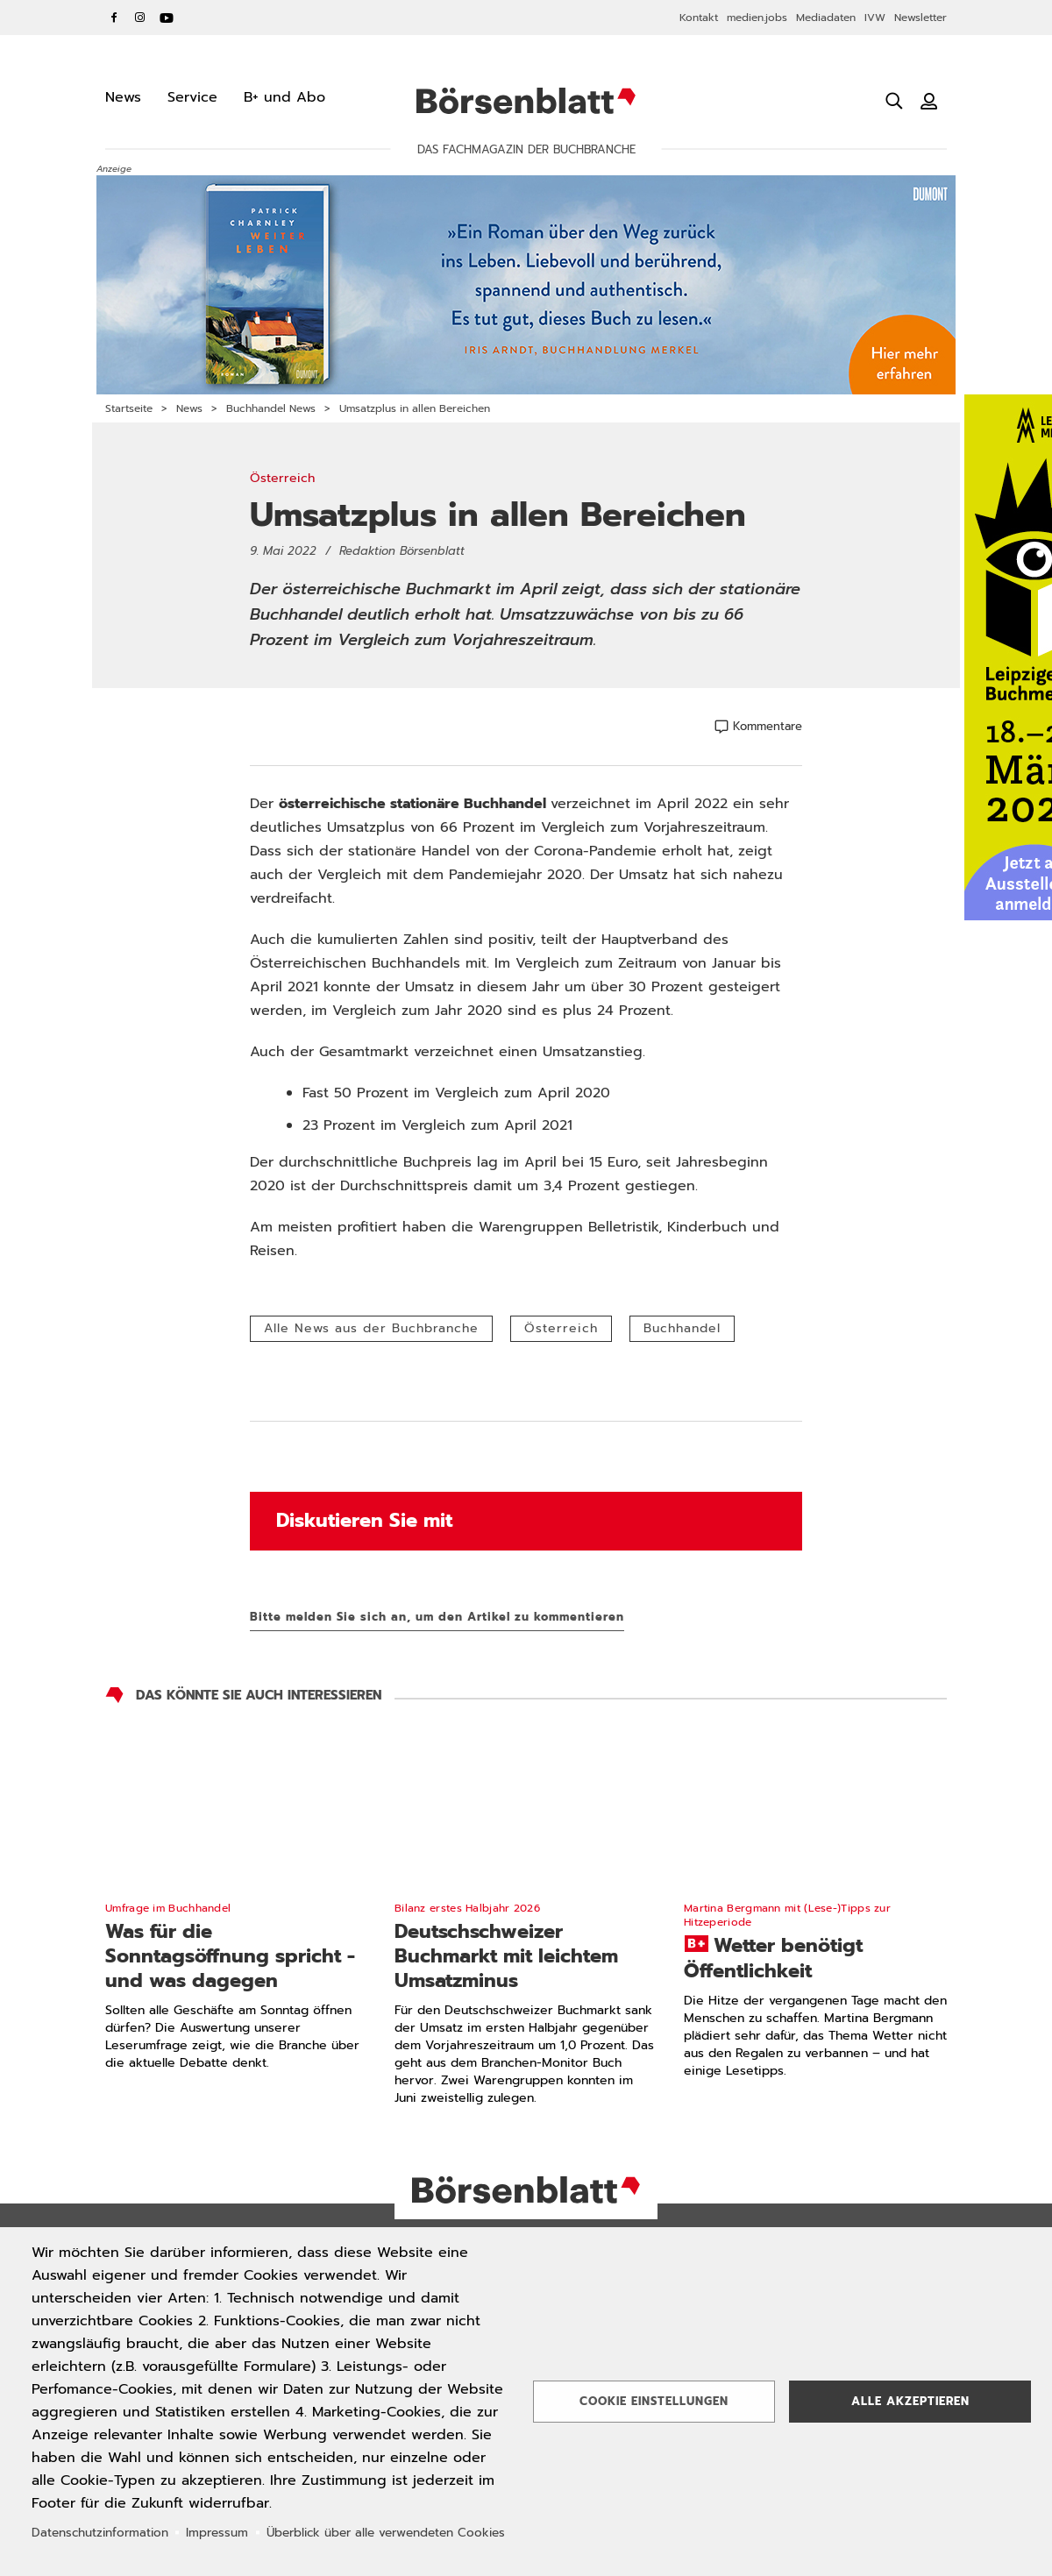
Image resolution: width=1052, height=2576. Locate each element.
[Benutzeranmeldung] (929, 100)
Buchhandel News (271, 408)
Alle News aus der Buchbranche (371, 1328)
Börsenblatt (526, 101)
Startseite (129, 408)
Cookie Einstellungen (654, 2401)
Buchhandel (682, 1328)
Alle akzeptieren (910, 2401)
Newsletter (920, 17)
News (189, 408)
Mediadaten (826, 17)
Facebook (114, 17)
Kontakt (698, 17)
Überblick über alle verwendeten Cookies (386, 2532)
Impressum (217, 2532)
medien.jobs (757, 17)
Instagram (140, 17)
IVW (874, 17)
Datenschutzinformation (100, 2532)
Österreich (561, 1328)
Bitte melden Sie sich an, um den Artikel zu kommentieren (437, 1616)
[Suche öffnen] (894, 100)
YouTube (166, 17)
